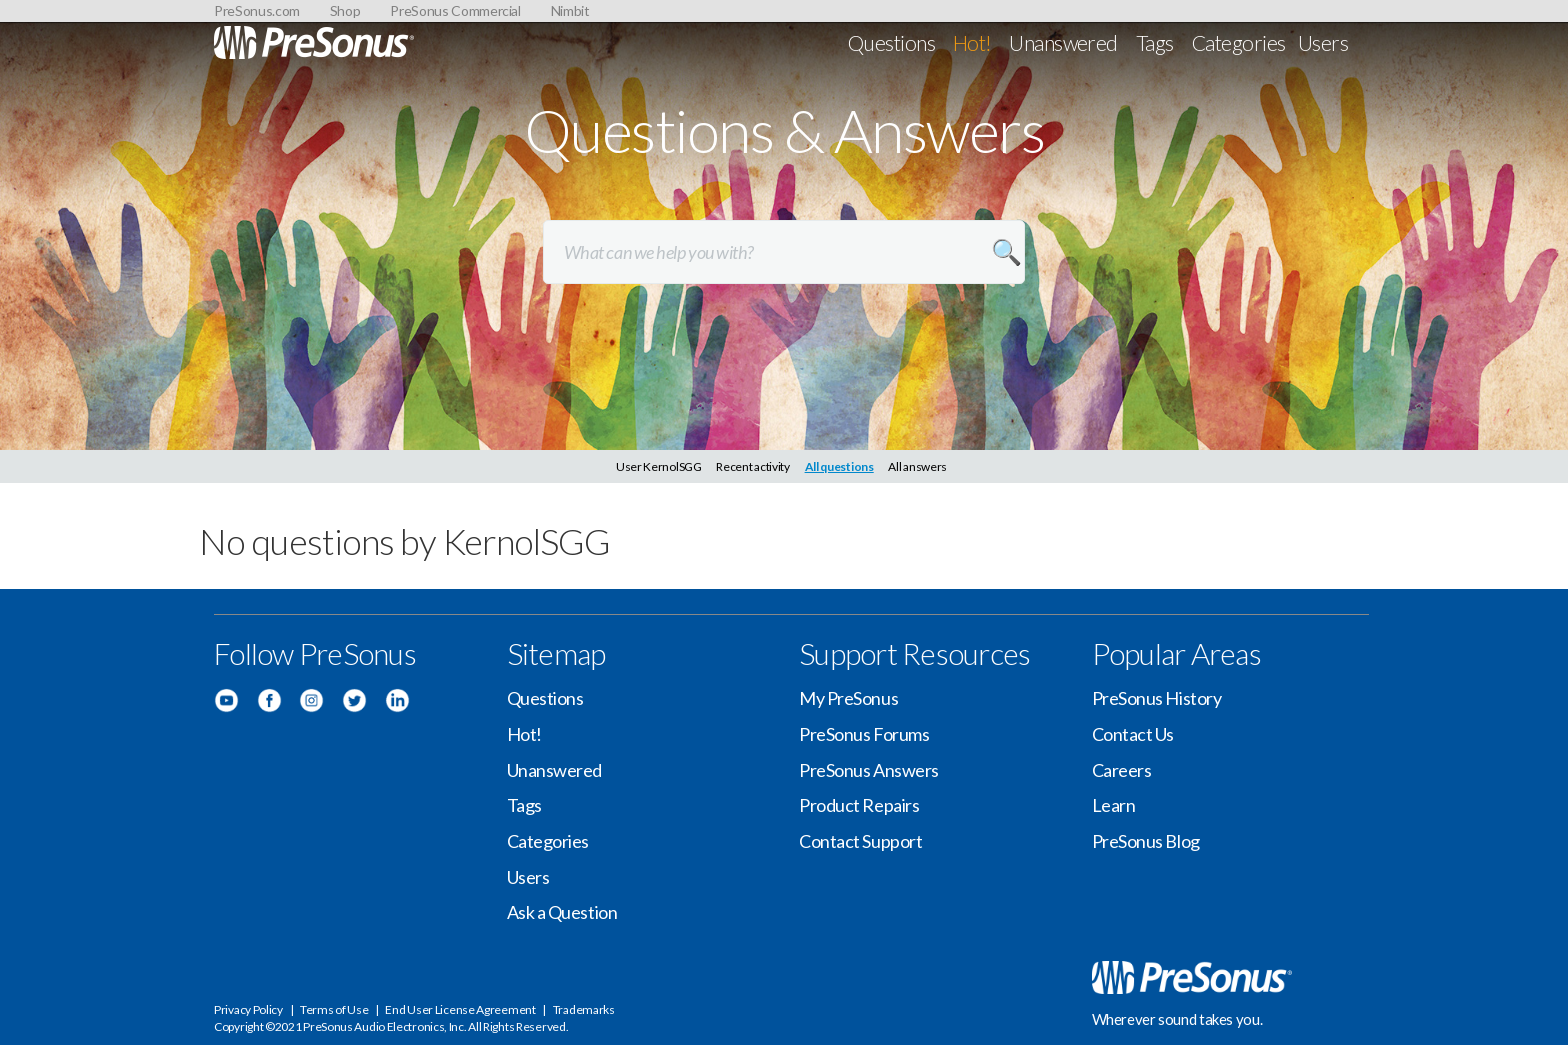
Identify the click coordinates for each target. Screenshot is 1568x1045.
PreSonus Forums (864, 734)
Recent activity (753, 466)
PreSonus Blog (1146, 841)
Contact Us (1133, 734)
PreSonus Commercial (455, 10)
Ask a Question (562, 912)
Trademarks (584, 1009)
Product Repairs (859, 805)
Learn (1114, 805)
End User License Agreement (460, 1009)
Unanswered (1063, 42)
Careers (1122, 770)
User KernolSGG (659, 466)
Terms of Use (334, 1009)
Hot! (972, 42)
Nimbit (570, 10)
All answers (917, 466)
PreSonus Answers (869, 770)
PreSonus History (1157, 698)
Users (1323, 42)
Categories (1239, 42)
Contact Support (860, 841)
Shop (345, 10)
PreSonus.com (257, 10)
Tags (1155, 42)
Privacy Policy (248, 1009)
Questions (891, 42)
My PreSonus (848, 698)
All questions (839, 466)
